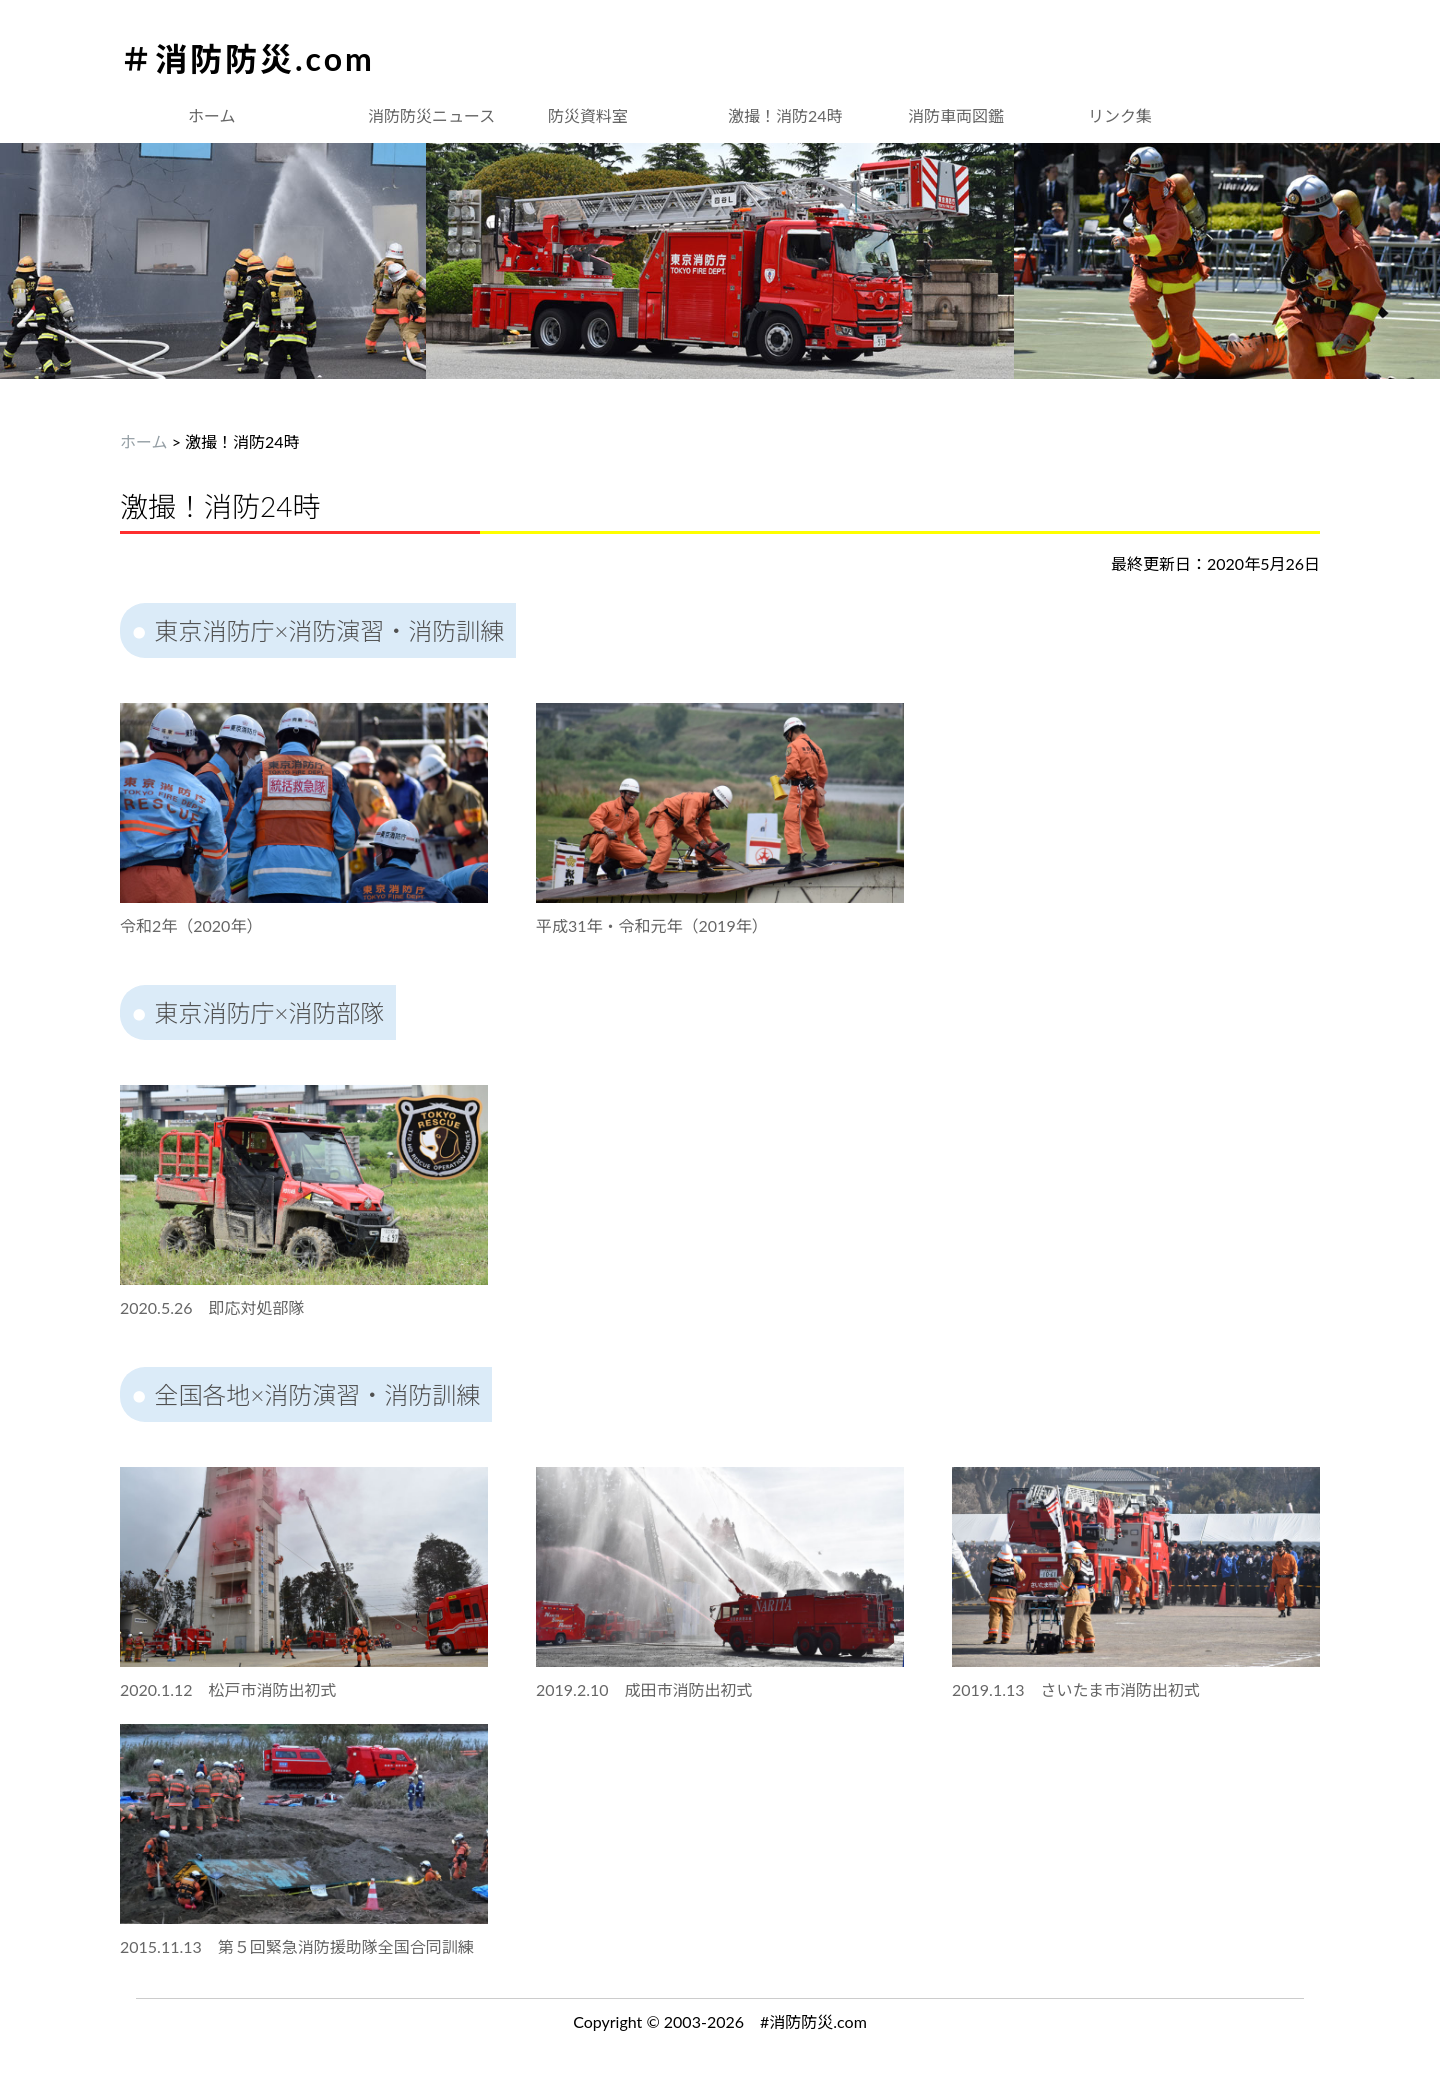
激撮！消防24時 (785, 115)
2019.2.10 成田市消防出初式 (644, 1689)
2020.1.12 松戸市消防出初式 (228, 1689)
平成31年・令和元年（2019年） (652, 925)
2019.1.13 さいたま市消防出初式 (1076, 1689)
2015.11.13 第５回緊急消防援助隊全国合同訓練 (297, 1946)
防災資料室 (588, 115)
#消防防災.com (813, 2021)
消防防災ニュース (431, 115)
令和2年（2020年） (191, 925)
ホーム (212, 115)
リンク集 (1120, 115)
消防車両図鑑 (956, 115)
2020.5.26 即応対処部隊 (212, 1307)
